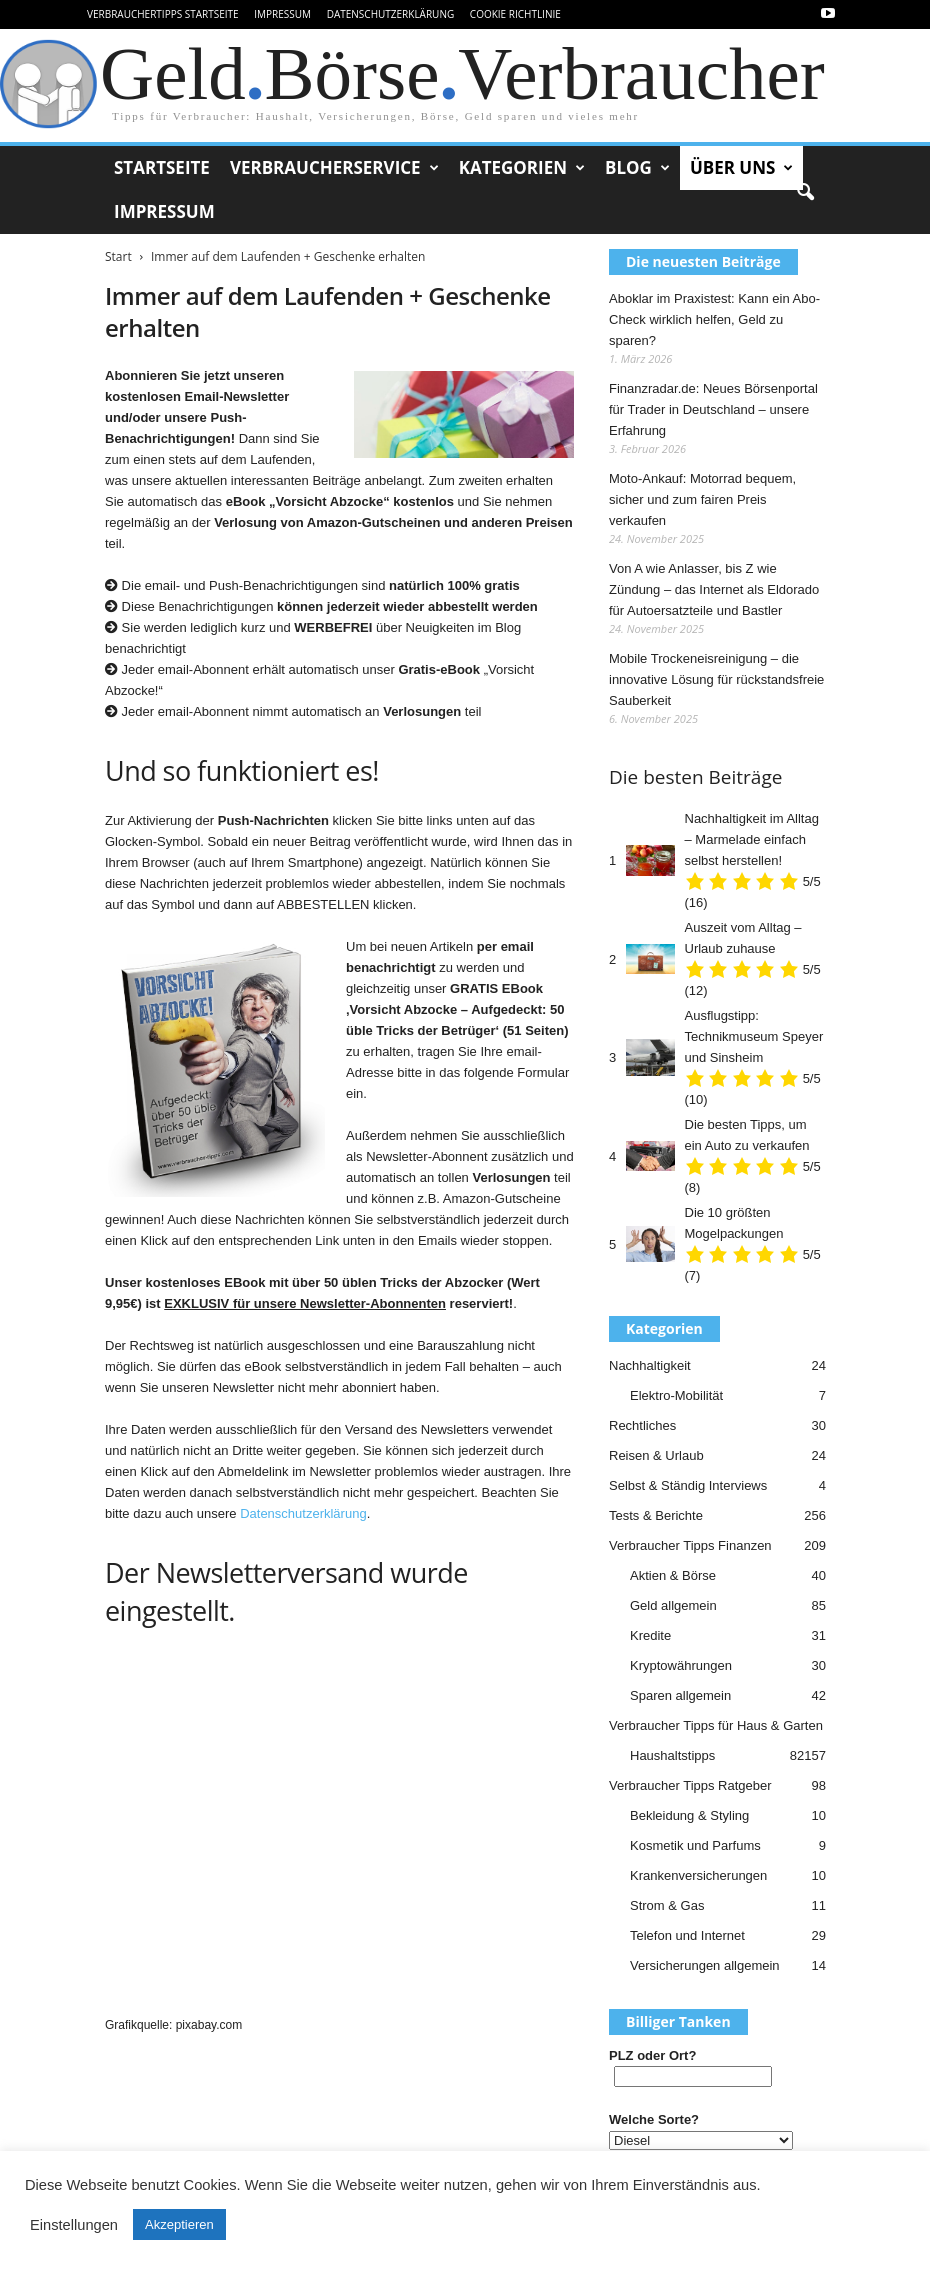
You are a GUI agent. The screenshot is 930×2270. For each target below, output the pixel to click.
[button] (805, 193)
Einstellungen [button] (74, 2225)
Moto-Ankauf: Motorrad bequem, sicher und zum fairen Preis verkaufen (702, 499)
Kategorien (522, 168)
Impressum (282, 14)
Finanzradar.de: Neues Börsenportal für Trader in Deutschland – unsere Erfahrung (713, 409)
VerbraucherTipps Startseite (163, 14)
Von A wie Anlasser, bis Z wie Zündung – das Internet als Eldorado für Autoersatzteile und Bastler (714, 589)
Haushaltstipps (672, 1755)
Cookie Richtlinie (515, 14)
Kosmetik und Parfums (695, 1845)
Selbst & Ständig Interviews (688, 1485)
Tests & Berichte (656, 1515)
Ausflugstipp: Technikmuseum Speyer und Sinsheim (754, 1036)
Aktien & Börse (673, 1575)
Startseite (162, 167)
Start (118, 256)
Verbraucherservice (334, 168)
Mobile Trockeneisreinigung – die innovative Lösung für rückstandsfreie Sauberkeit (716, 679)
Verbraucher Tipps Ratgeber (690, 1785)
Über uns (741, 168)
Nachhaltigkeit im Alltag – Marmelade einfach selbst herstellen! (752, 839)
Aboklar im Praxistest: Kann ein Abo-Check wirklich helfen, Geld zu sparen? (714, 319)
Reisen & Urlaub (656, 1455)
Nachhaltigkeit (650, 1365)
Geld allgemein (673, 1605)
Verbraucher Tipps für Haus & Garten (716, 1725)
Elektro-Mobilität (676, 1395)
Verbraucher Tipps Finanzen (690, 1545)
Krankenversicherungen (698, 1875)
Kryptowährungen (681, 1665)
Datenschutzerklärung (391, 14)
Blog (637, 168)
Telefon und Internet (687, 1935)
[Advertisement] (339, 1832)
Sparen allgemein (680, 1695)
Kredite (650, 1635)
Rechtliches (642, 1425)
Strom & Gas (667, 1905)
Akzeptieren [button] (179, 2224)
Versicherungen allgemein (705, 1965)
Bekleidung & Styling (689, 1815)
